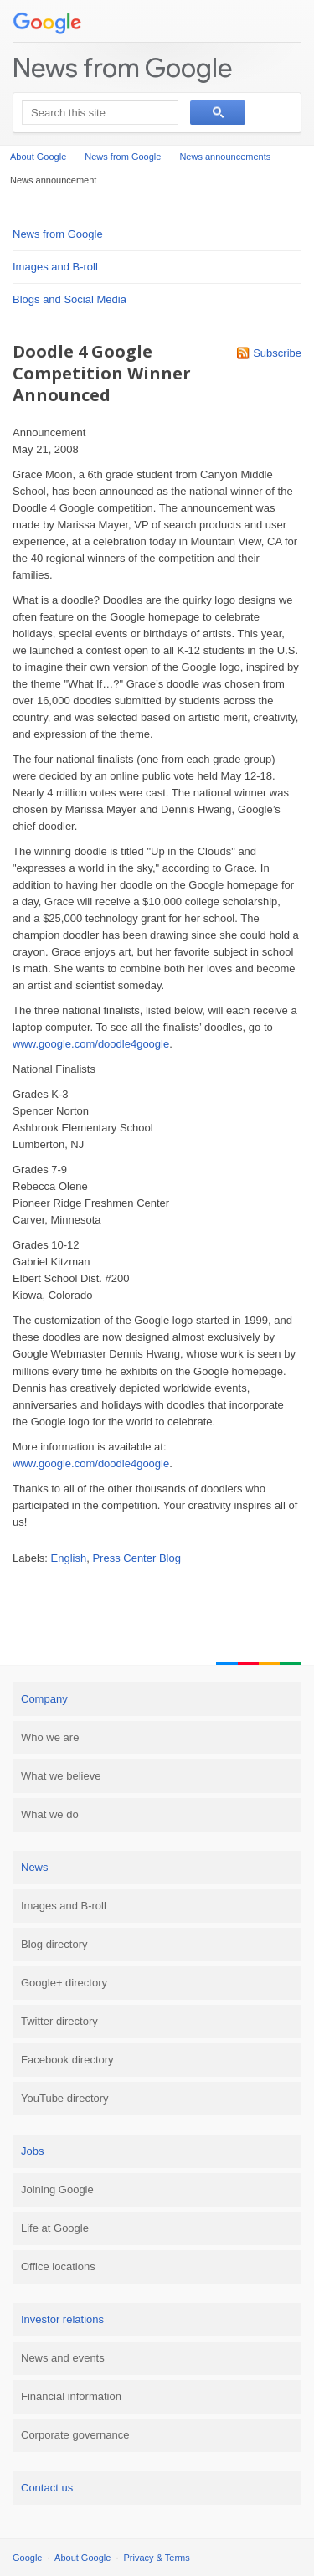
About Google (38, 157)
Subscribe (277, 353)
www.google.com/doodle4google (91, 1044)
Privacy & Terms (157, 2558)
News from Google (122, 67)
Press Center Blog (136, 1558)
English (69, 1558)
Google (27, 2558)
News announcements (224, 157)
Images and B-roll (55, 266)
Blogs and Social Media (69, 299)
